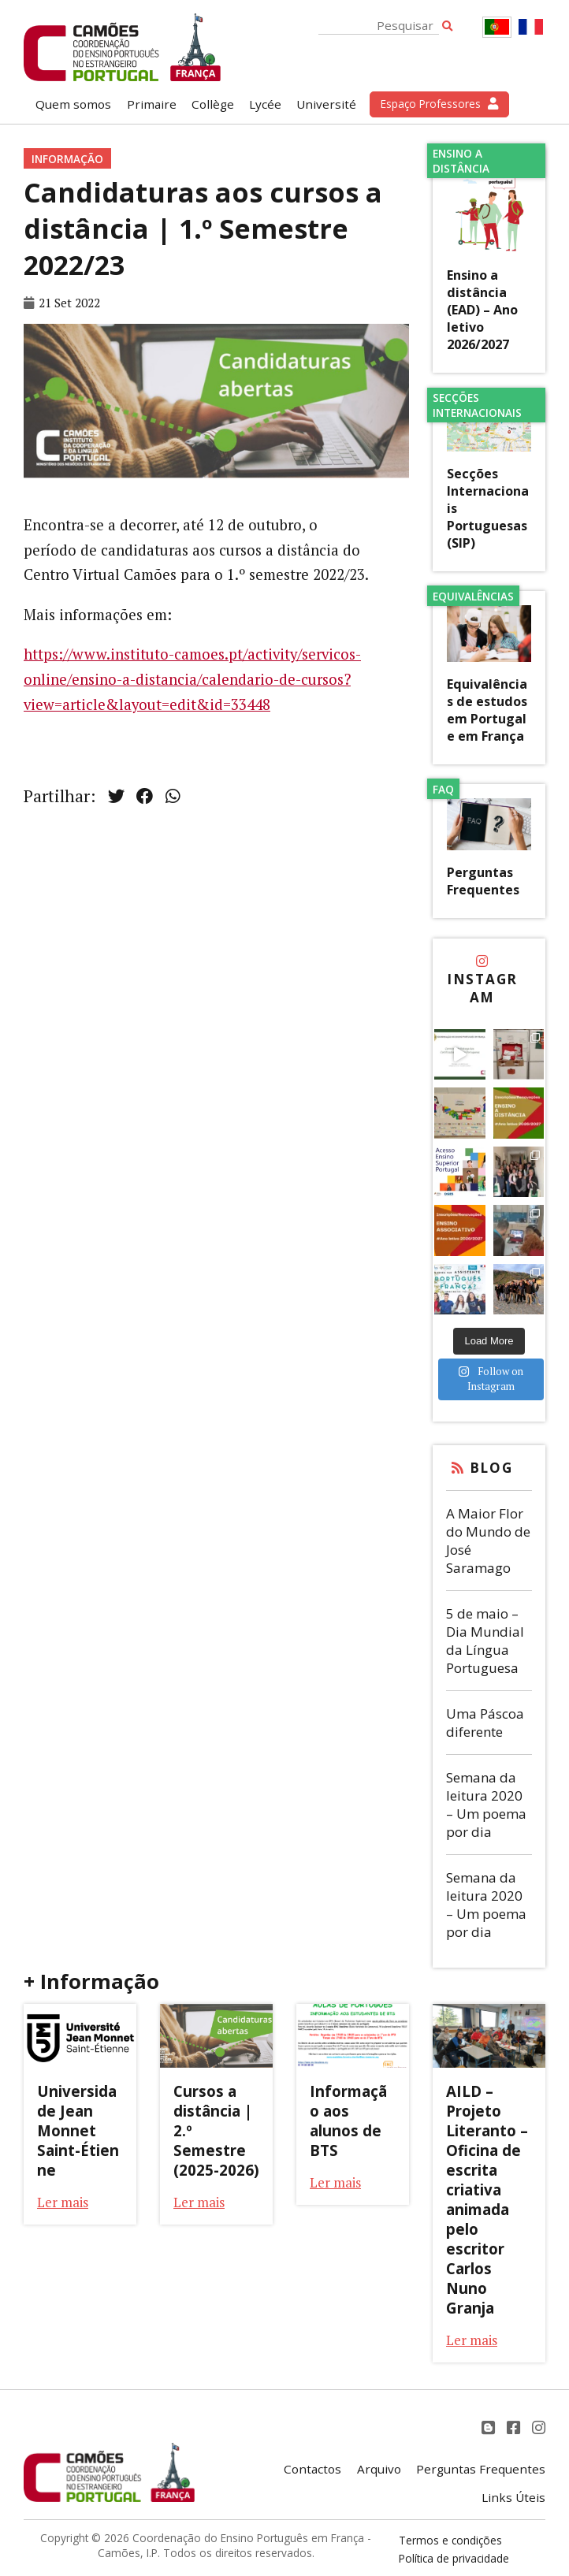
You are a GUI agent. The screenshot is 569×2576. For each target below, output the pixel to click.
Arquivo (379, 2469)
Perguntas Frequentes (483, 881)
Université (326, 104)
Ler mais (62, 2202)
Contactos (312, 2469)
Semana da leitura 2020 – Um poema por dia (486, 1804)
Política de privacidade (454, 2558)
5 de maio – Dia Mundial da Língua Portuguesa (485, 1640)
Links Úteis (513, 2497)
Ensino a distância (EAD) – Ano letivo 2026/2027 (482, 309)
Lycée (265, 104)
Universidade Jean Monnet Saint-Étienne (78, 2130)
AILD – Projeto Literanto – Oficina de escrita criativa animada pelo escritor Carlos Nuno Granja (487, 2199)
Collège (213, 104)
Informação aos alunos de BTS (348, 2120)
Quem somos (73, 104)
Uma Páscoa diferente (485, 1722)
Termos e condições (450, 2540)
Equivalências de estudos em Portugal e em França (487, 710)
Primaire (152, 104)
